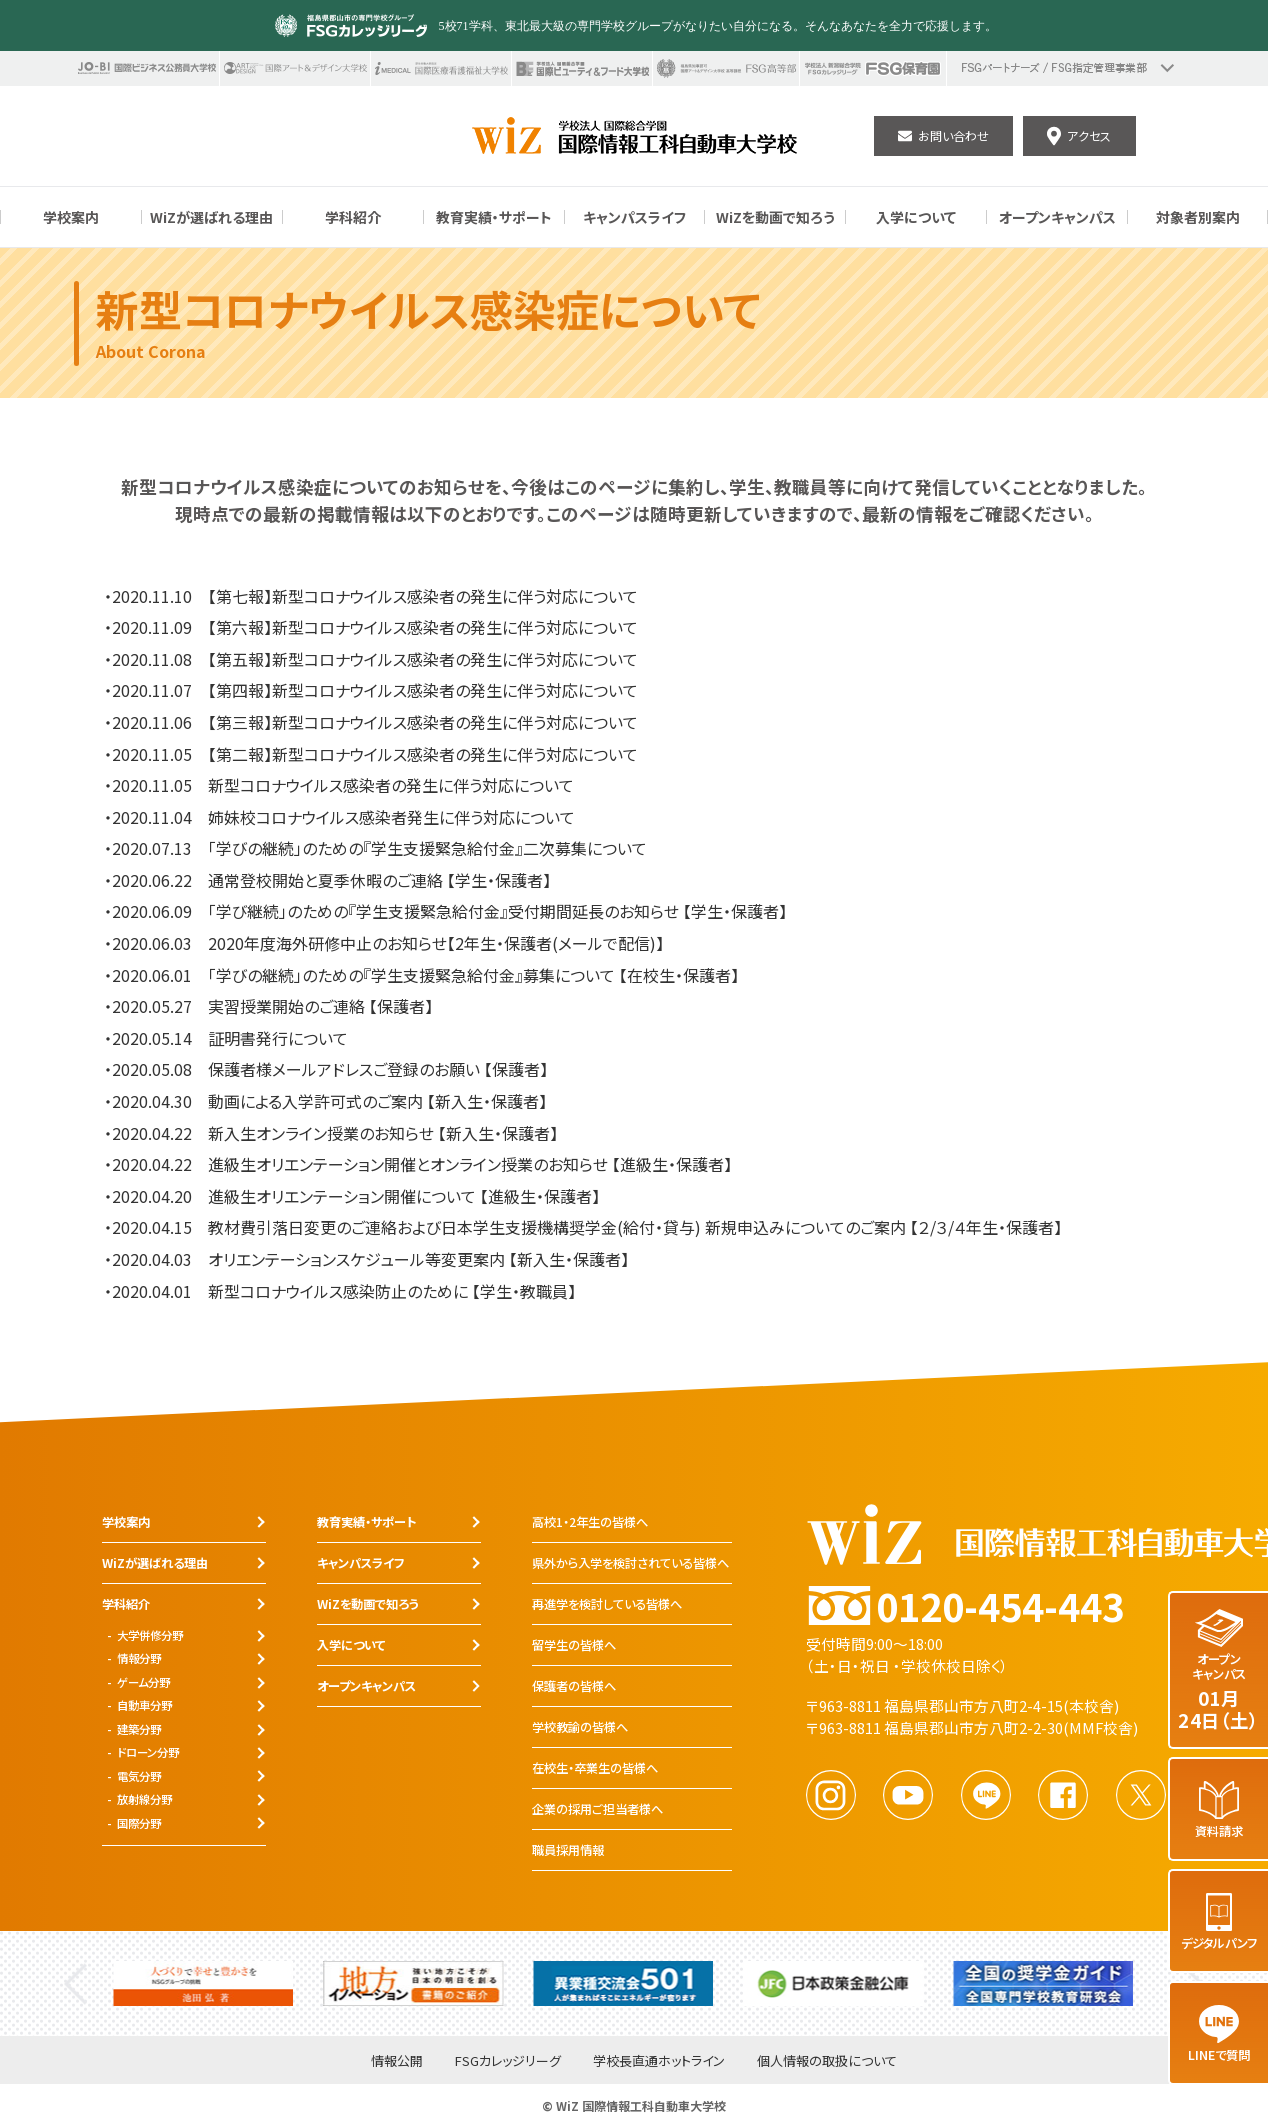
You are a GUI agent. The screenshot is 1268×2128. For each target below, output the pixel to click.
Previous (75, 1983)
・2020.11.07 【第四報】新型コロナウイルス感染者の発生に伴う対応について (371, 690)
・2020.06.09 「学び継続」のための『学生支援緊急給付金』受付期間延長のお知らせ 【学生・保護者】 (445, 911)
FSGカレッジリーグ (508, 2061)
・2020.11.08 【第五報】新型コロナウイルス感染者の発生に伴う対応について (371, 659)
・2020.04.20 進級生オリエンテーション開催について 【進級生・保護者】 (352, 1196)
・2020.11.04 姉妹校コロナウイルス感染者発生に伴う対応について (339, 817)
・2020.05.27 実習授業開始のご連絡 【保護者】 (268, 1006)
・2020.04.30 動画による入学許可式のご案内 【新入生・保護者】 (325, 1101)
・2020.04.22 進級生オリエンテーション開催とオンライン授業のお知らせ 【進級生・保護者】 (418, 1164)
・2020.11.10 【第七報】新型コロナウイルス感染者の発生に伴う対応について (371, 596)
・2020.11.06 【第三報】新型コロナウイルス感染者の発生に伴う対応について (371, 722)
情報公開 (397, 2061)
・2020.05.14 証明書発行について (226, 1038)
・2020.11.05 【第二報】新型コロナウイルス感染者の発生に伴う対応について (371, 754)
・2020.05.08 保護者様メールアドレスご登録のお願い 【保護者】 (326, 1069)
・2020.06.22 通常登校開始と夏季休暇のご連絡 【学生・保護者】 (327, 880)
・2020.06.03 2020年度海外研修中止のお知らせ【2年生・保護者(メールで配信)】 (384, 943)
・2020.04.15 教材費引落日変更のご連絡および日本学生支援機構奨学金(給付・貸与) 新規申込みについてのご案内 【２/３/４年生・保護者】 (583, 1227)
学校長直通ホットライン (659, 2061)
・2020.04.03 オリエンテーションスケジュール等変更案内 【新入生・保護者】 (366, 1259)
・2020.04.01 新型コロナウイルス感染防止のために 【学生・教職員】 (340, 1291)
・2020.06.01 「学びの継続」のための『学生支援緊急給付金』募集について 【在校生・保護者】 (421, 975)
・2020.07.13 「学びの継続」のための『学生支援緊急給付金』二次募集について (375, 848)
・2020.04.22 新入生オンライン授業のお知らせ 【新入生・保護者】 (331, 1133)
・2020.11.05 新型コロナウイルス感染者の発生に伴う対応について (339, 785)
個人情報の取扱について (827, 2061)
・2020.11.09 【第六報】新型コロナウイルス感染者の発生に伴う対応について (371, 627)
